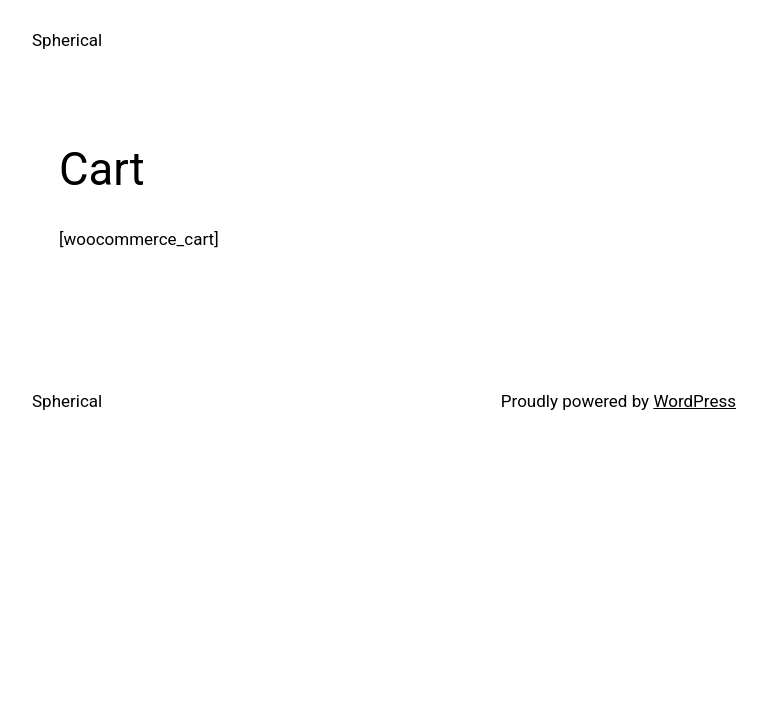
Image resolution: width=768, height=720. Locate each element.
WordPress (694, 401)
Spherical (67, 40)
